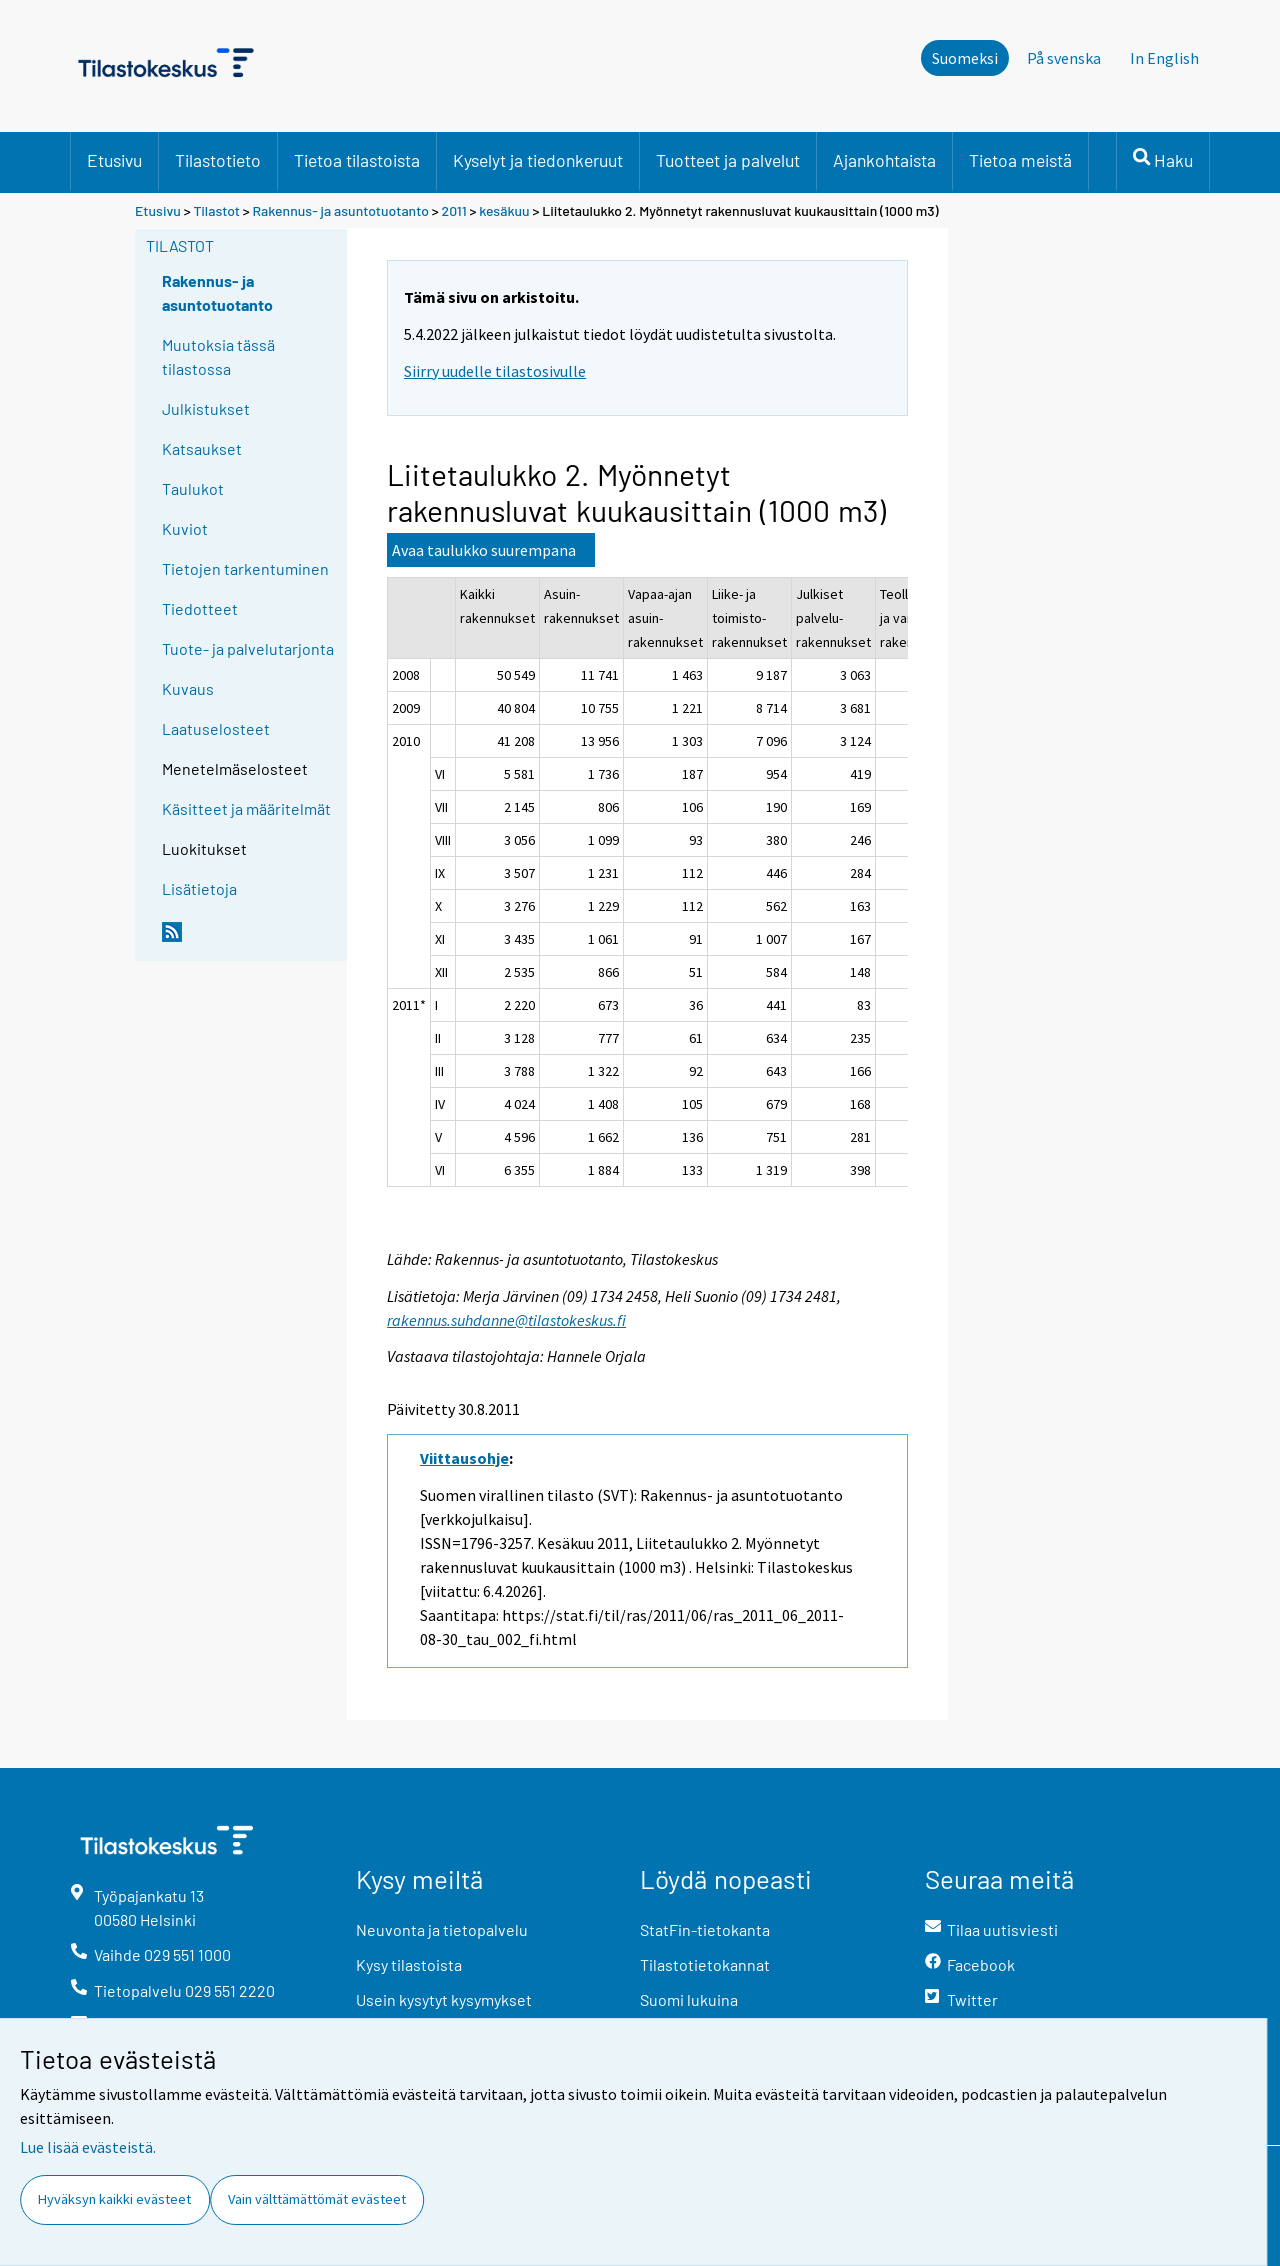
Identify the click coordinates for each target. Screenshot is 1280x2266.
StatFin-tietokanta (705, 1929)
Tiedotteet (200, 608)
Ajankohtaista (884, 160)
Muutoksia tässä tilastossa (218, 356)
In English (1164, 58)
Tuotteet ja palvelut (728, 160)
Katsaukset (202, 448)
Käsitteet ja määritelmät (246, 808)
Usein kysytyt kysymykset (444, 1999)
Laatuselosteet (216, 728)
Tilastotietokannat (705, 1964)
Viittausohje (464, 1458)
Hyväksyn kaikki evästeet (114, 2199)
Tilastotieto (218, 160)
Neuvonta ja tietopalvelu (442, 1929)
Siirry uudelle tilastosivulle (495, 371)
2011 (454, 210)
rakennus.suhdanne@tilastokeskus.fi (506, 1320)
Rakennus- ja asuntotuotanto (342, 210)
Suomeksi (965, 58)
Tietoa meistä (1020, 160)
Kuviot (185, 528)
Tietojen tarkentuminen (245, 568)
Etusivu (114, 160)
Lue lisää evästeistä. (88, 2147)
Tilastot (216, 210)
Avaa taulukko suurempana (484, 550)
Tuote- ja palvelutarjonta (248, 648)
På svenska (1064, 58)
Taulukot (193, 488)
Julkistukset (206, 408)
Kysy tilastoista (409, 1964)
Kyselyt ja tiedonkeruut (538, 160)
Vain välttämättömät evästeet (317, 2199)
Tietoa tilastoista (357, 160)
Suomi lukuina (689, 1999)
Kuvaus (188, 688)
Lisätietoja (199, 888)
